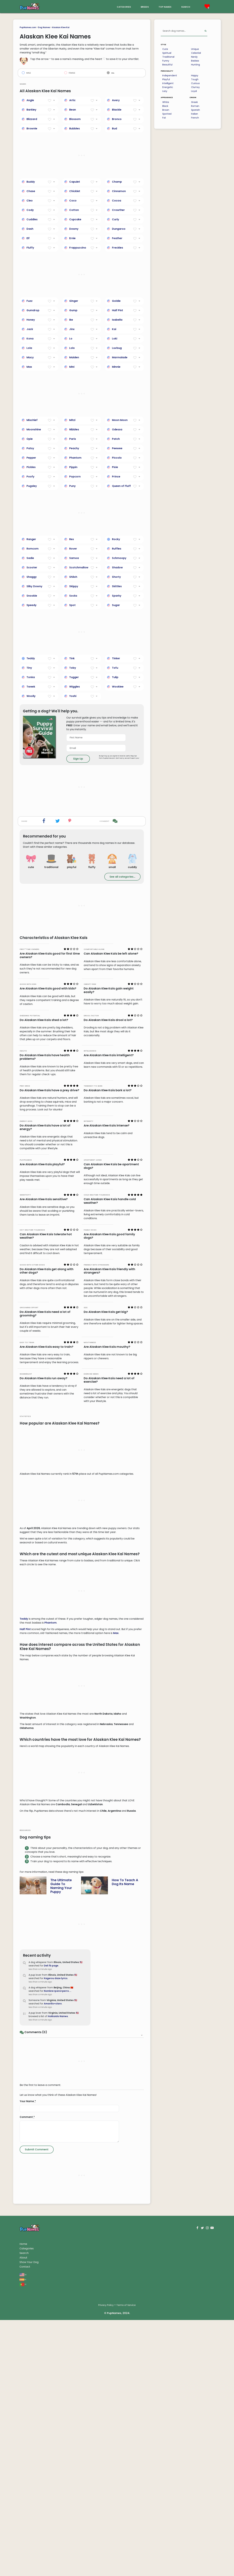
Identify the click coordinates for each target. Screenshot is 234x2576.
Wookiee (118, 686)
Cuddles (32, 219)
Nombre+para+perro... (57, 2247)
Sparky (116, 596)
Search (24, 2509)
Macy (30, 357)
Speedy (31, 605)
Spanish (195, 110)
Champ (117, 182)
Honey (30, 320)
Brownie (31, 128)
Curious (195, 83)
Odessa (117, 429)
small (112, 861)
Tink (72, 658)
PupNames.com (28, 27)
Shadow (117, 567)
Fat (164, 117)
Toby (72, 668)
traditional (51, 861)
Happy (194, 75)
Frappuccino (77, 248)
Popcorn (75, 476)
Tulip (115, 677)
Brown (165, 110)
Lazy (164, 91)
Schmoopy (119, 558)
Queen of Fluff (121, 486)
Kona (29, 338)
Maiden (74, 357)
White (165, 102)
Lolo (72, 348)
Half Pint (117, 310)
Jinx (72, 329)
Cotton (74, 210)
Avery (116, 100)
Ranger (31, 539)
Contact (25, 2523)
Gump (73, 310)
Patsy (30, 448)
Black (165, 106)
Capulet (74, 182)
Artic (72, 100)
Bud (114, 128)
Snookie (31, 596)
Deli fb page (51, 2221)
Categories (27, 2504)
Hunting (195, 64)
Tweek (30, 686)
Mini (71, 367)
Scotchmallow (78, 567)
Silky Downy (34, 586)
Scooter (31, 567)
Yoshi (72, 696)
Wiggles (74, 686)
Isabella (117, 320)
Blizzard (31, 119)
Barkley (31, 110)
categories (124, 7)
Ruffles (116, 548)
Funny (165, 60)
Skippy (73, 586)
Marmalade (119, 357)
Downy (73, 229)
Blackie (116, 110)
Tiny (29, 668)
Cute (165, 49)
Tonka (30, 677)
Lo (70, 338)
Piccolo (117, 458)
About (23, 2513)
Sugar (116, 605)
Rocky (116, 539)
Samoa (74, 558)
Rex (71, 539)
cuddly (132, 861)
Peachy (74, 448)
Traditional (168, 56)
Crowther (118, 210)
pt (23, 2540)
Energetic (167, 87)
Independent (169, 75)
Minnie (116, 367)
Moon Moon (120, 420)
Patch (116, 439)
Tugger (74, 677)
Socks (73, 596)
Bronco (117, 119)
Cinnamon (119, 191)
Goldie (116, 301)
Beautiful (167, 64)
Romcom (32, 548)
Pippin (73, 467)
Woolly (31, 696)
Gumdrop (32, 310)
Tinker (116, 658)
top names (165, 7)
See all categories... (122, 877)
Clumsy (195, 87)
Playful (166, 79)
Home (23, 2500)
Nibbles (74, 429)
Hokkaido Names (58, 2272)
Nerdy (194, 56)
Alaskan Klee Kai (60, 27)
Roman (195, 106)
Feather (117, 238)
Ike (71, 320)
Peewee (117, 448)
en (23, 2530)
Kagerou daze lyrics (55, 2234)
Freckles (117, 248)
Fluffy (30, 248)
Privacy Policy (106, 2561)
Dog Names (44, 27)
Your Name (28, 2357)
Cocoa (116, 200)
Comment (27, 2373)
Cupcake (75, 219)
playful (71, 861)
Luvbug (117, 348)
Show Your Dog (29, 2518)
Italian (194, 113)
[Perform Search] (205, 31)
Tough (194, 79)
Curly (115, 219)
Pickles (31, 467)
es (23, 2535)
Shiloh (73, 577)
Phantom (75, 458)
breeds (145, 7)
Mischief (32, 420)
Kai (114, 329)
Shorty (116, 577)
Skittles (117, 586)
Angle (30, 100)
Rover (73, 548)
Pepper (31, 458)
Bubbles (74, 128)
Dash (29, 229)
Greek (194, 102)
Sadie (30, 558)
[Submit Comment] (78, 759)
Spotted (166, 113)
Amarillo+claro (53, 2259)
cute (31, 861)
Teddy (30, 658)
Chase (30, 191)
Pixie (115, 467)
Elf (28, 238)
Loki (114, 338)
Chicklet (74, 191)
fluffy (92, 861)
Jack (29, 329)
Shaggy (31, 577)
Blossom (75, 119)
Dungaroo (118, 229)
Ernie (72, 238)
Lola (29, 348)
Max (29, 367)
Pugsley (31, 486)
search (185, 7)
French (195, 117)
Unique (195, 49)
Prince (116, 476)
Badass (195, 60)
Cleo (29, 200)
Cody (30, 210)
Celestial (196, 53)
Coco (73, 200)
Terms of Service (126, 2561)
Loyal (194, 91)
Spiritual (166, 53)
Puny (72, 486)
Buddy (30, 182)
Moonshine (33, 429)
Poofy (30, 476)
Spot (72, 605)
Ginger (73, 301)
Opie (29, 439)
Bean (72, 110)
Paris (72, 439)
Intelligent (168, 83)
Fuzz (29, 301)
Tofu (115, 668)
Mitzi (72, 420)
